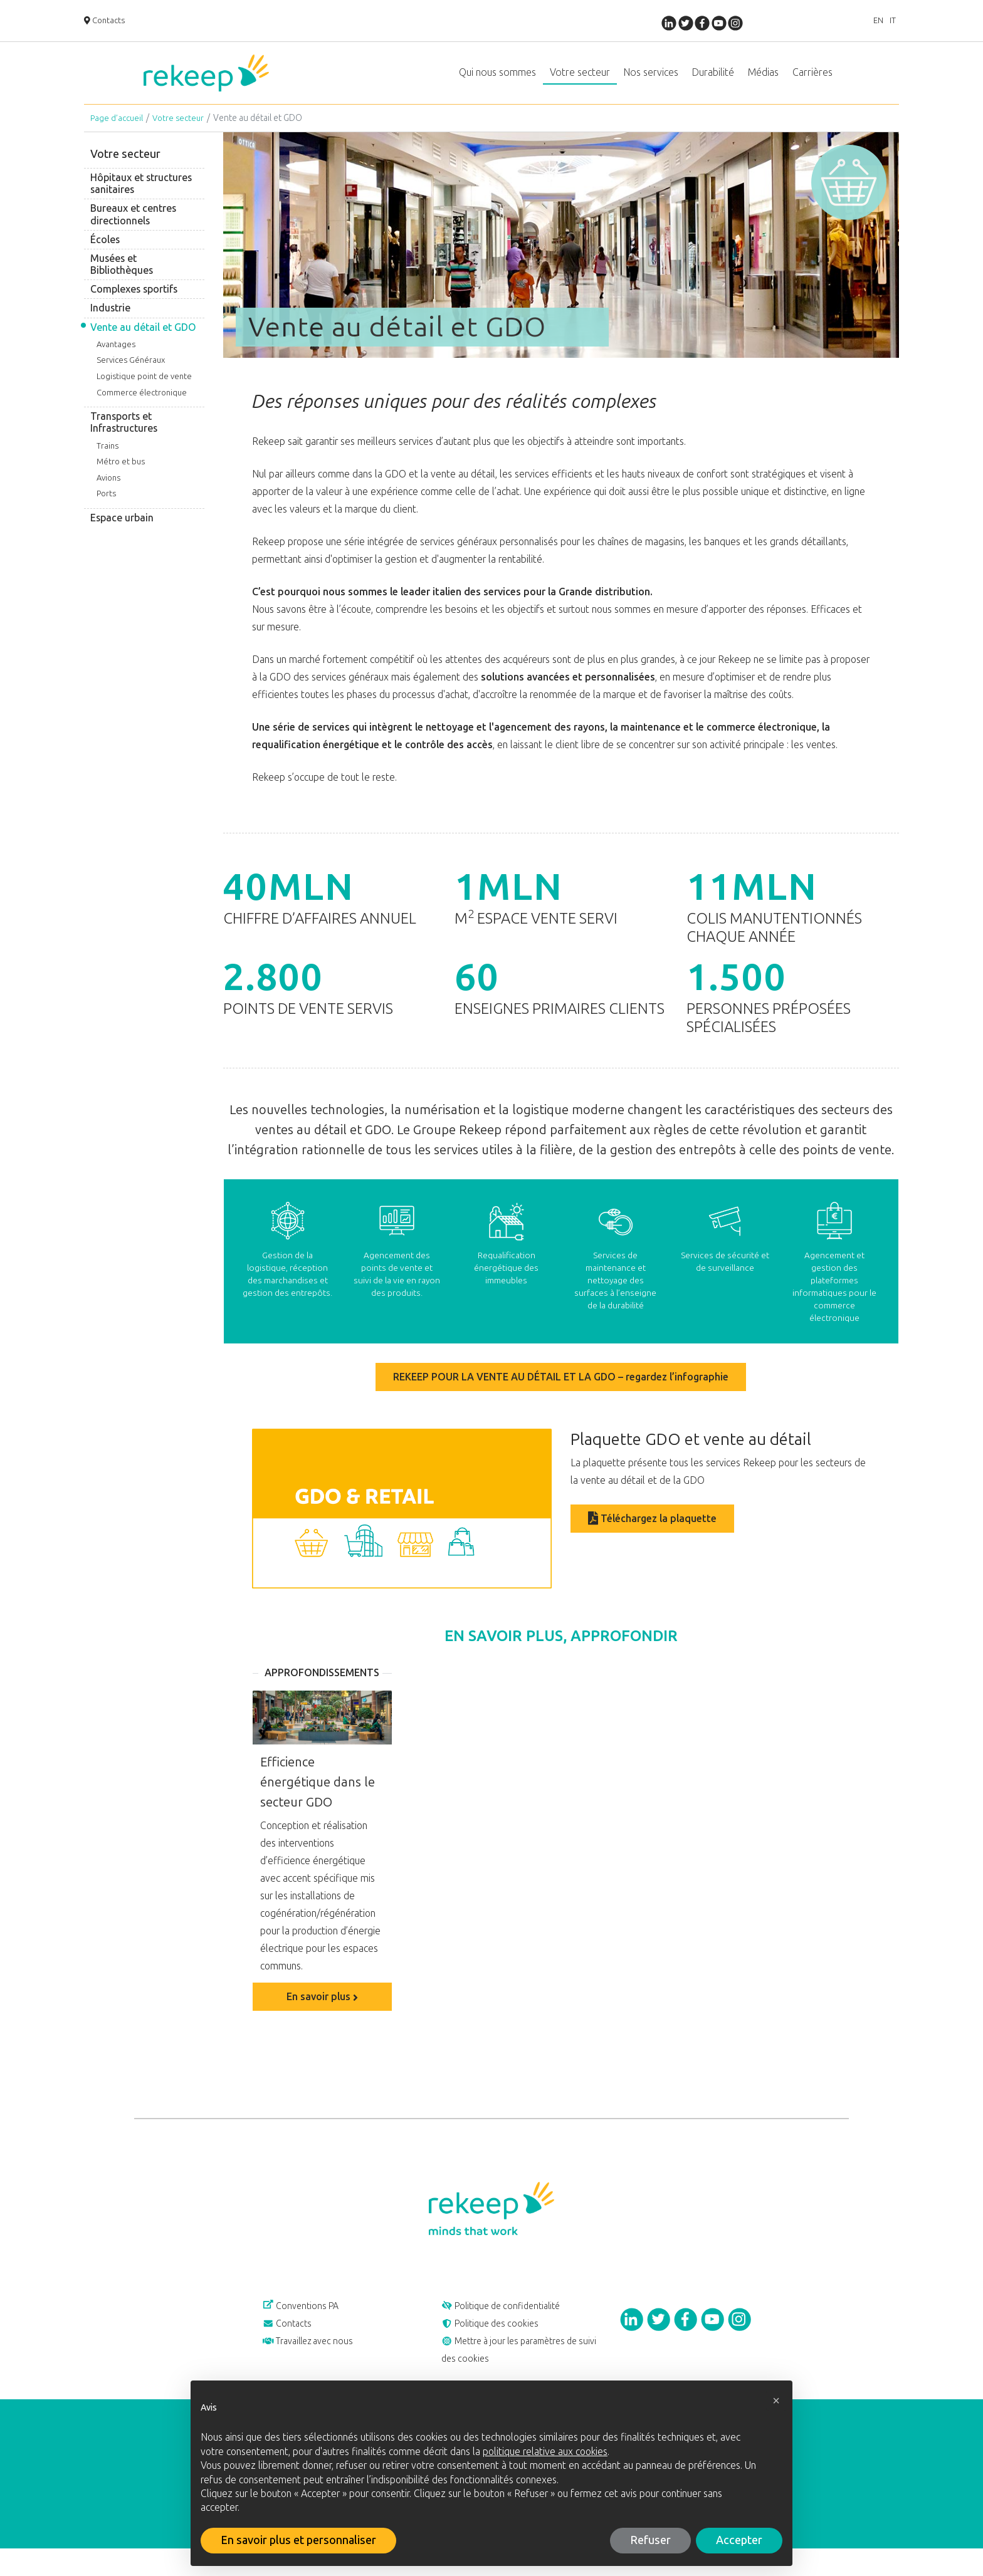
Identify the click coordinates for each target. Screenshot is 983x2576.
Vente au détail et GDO (143, 340)
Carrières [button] (812, 79)
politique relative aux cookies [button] (545, 2452)
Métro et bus (121, 474)
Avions (108, 490)
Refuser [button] (650, 2540)
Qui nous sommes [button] (497, 79)
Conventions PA (308, 2321)
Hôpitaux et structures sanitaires (141, 196)
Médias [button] (763, 79)
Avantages (116, 357)
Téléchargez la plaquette (652, 1530)
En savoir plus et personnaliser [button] (298, 2540)
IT (889, 22)
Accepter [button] (739, 2540)
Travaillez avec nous (317, 2363)
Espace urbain (122, 530)
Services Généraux (131, 372)
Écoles (105, 252)
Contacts (107, 22)
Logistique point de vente (144, 389)
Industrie (110, 320)
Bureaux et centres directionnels (133, 227)
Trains (107, 458)
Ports (106, 506)
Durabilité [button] (713, 79)
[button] (776, 2401)
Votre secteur (182, 130)
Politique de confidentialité (511, 2321)
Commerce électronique (142, 405)
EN (867, 22)
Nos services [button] (651, 79)
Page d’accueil (117, 130)
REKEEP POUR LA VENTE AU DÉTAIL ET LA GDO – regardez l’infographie (560, 1389)
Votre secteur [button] (580, 79)
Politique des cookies (498, 2342)
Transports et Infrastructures (123, 435)
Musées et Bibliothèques (121, 277)
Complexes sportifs (133, 302)
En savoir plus (322, 2009)
